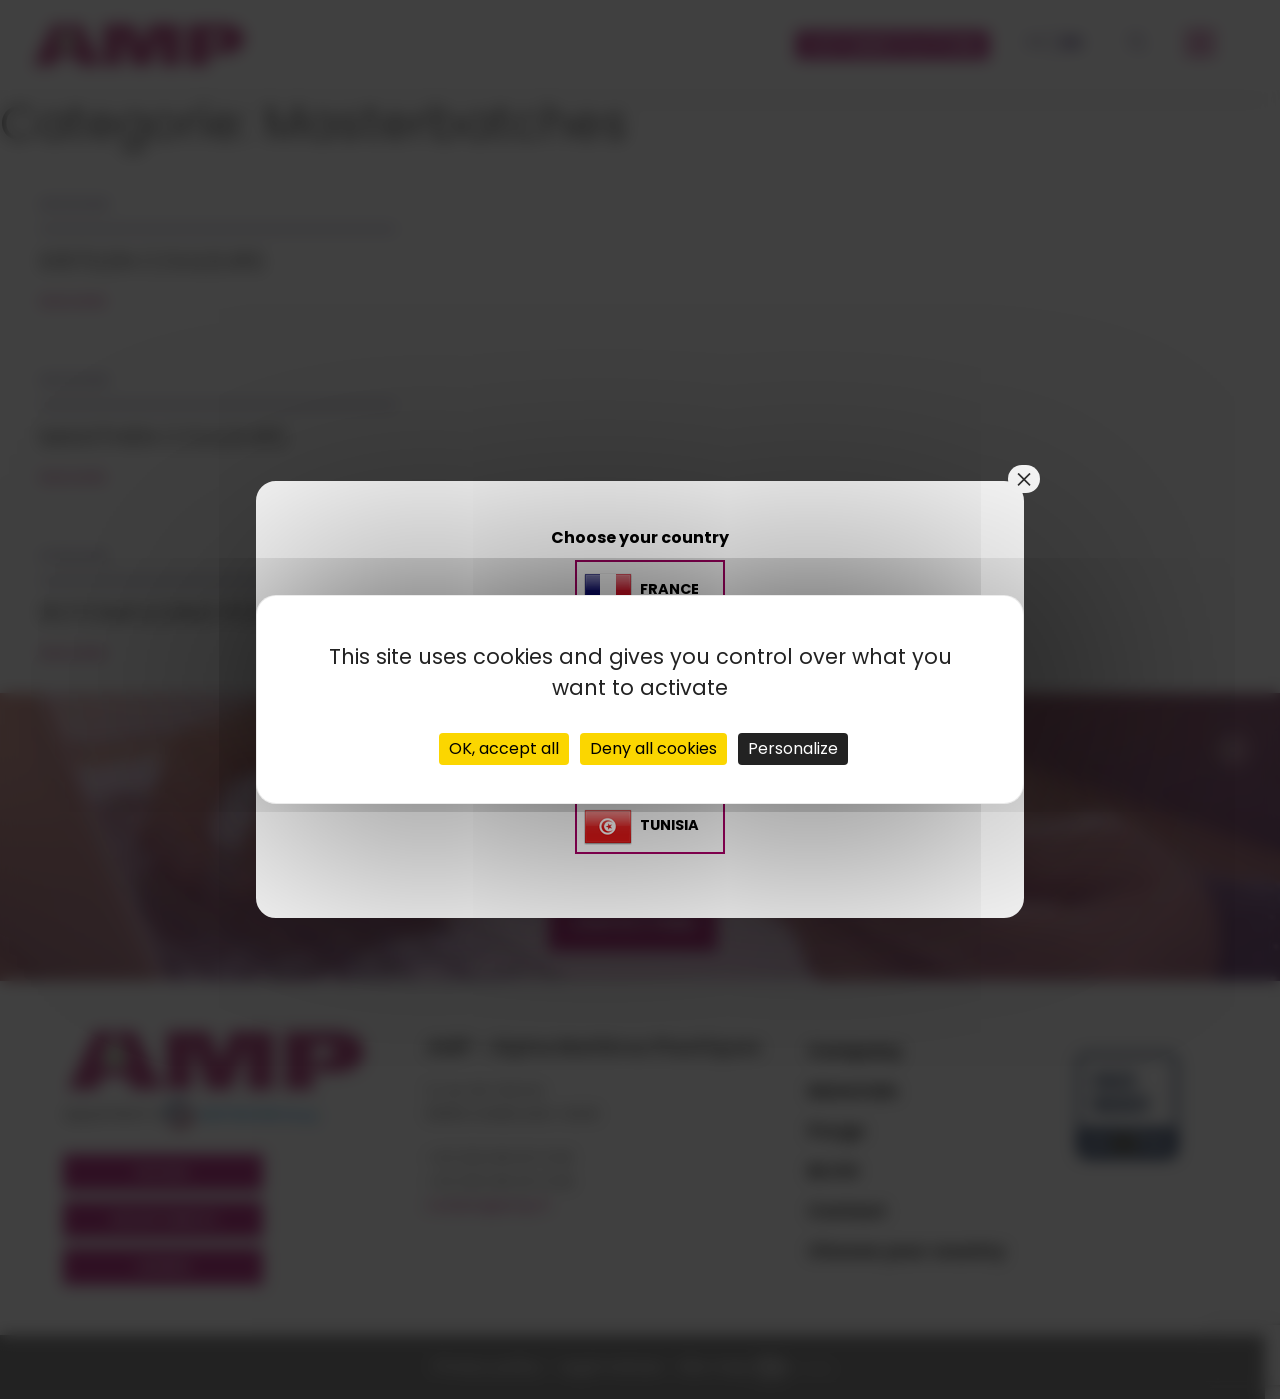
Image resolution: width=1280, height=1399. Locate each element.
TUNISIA (669, 825)
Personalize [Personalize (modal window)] (793, 748)
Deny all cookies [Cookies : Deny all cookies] (653, 748)
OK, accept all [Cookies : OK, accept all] (504, 748)
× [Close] (1024, 479)
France (669, 590)
